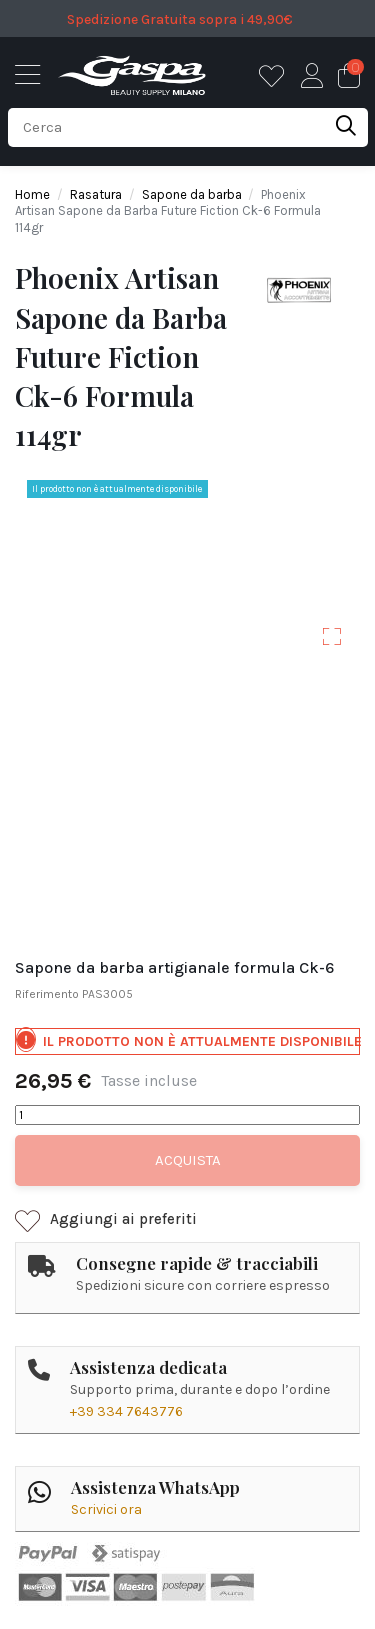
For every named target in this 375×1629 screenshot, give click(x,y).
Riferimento (47, 994)
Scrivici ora (106, 1509)
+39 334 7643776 (126, 1411)
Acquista (188, 1160)
